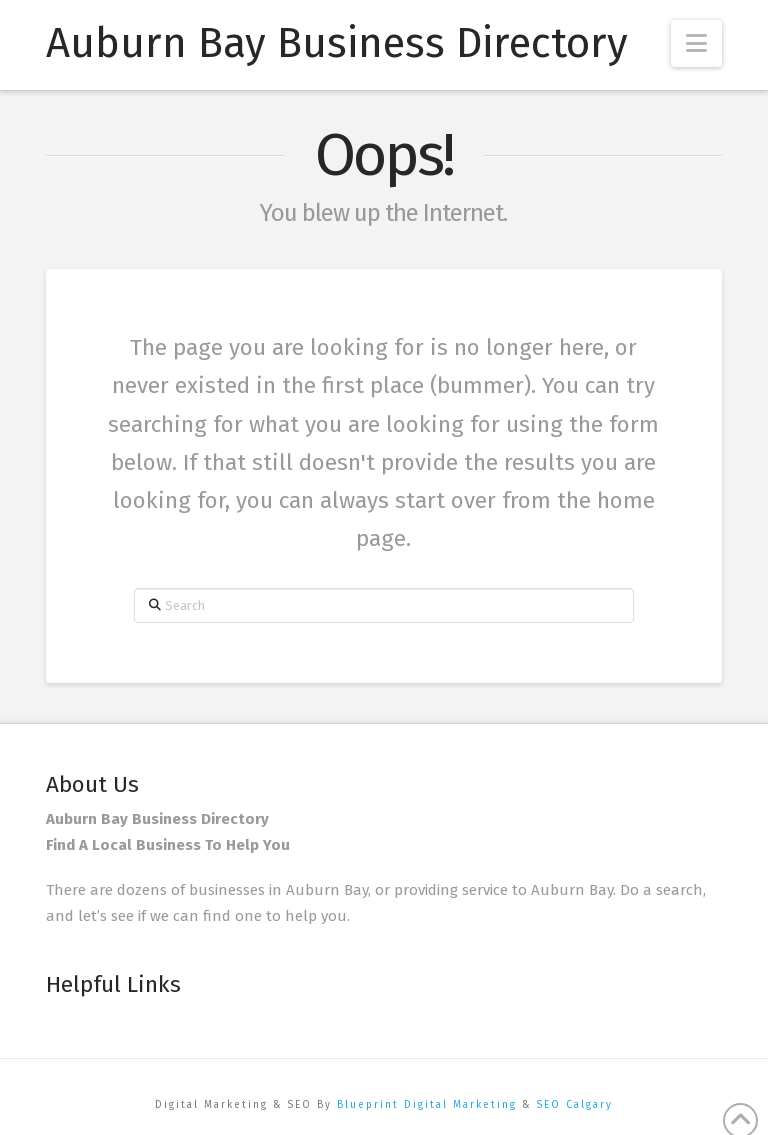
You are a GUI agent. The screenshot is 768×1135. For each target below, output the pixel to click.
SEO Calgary (574, 1105)
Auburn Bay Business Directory (337, 43)
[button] (696, 43)
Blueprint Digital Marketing (427, 1105)
